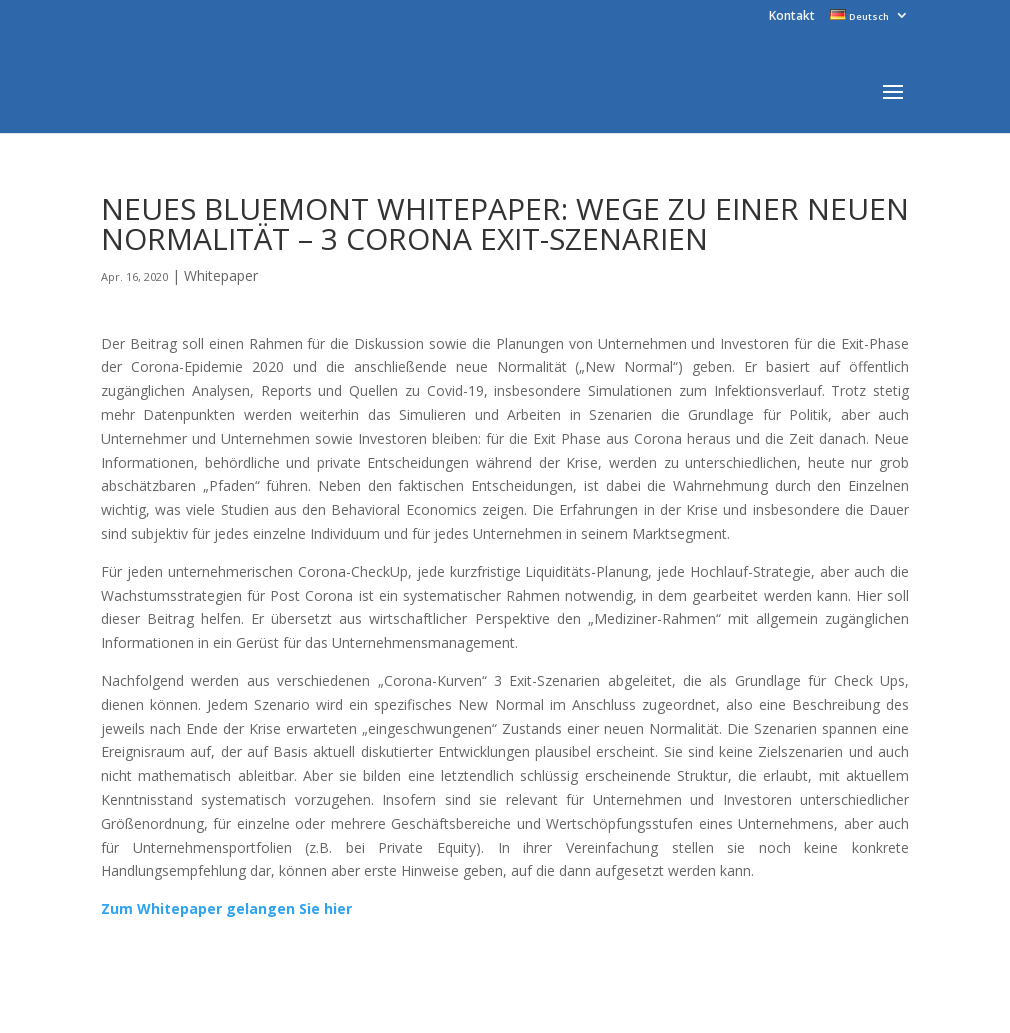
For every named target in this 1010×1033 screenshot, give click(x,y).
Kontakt (792, 17)
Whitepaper (221, 275)
